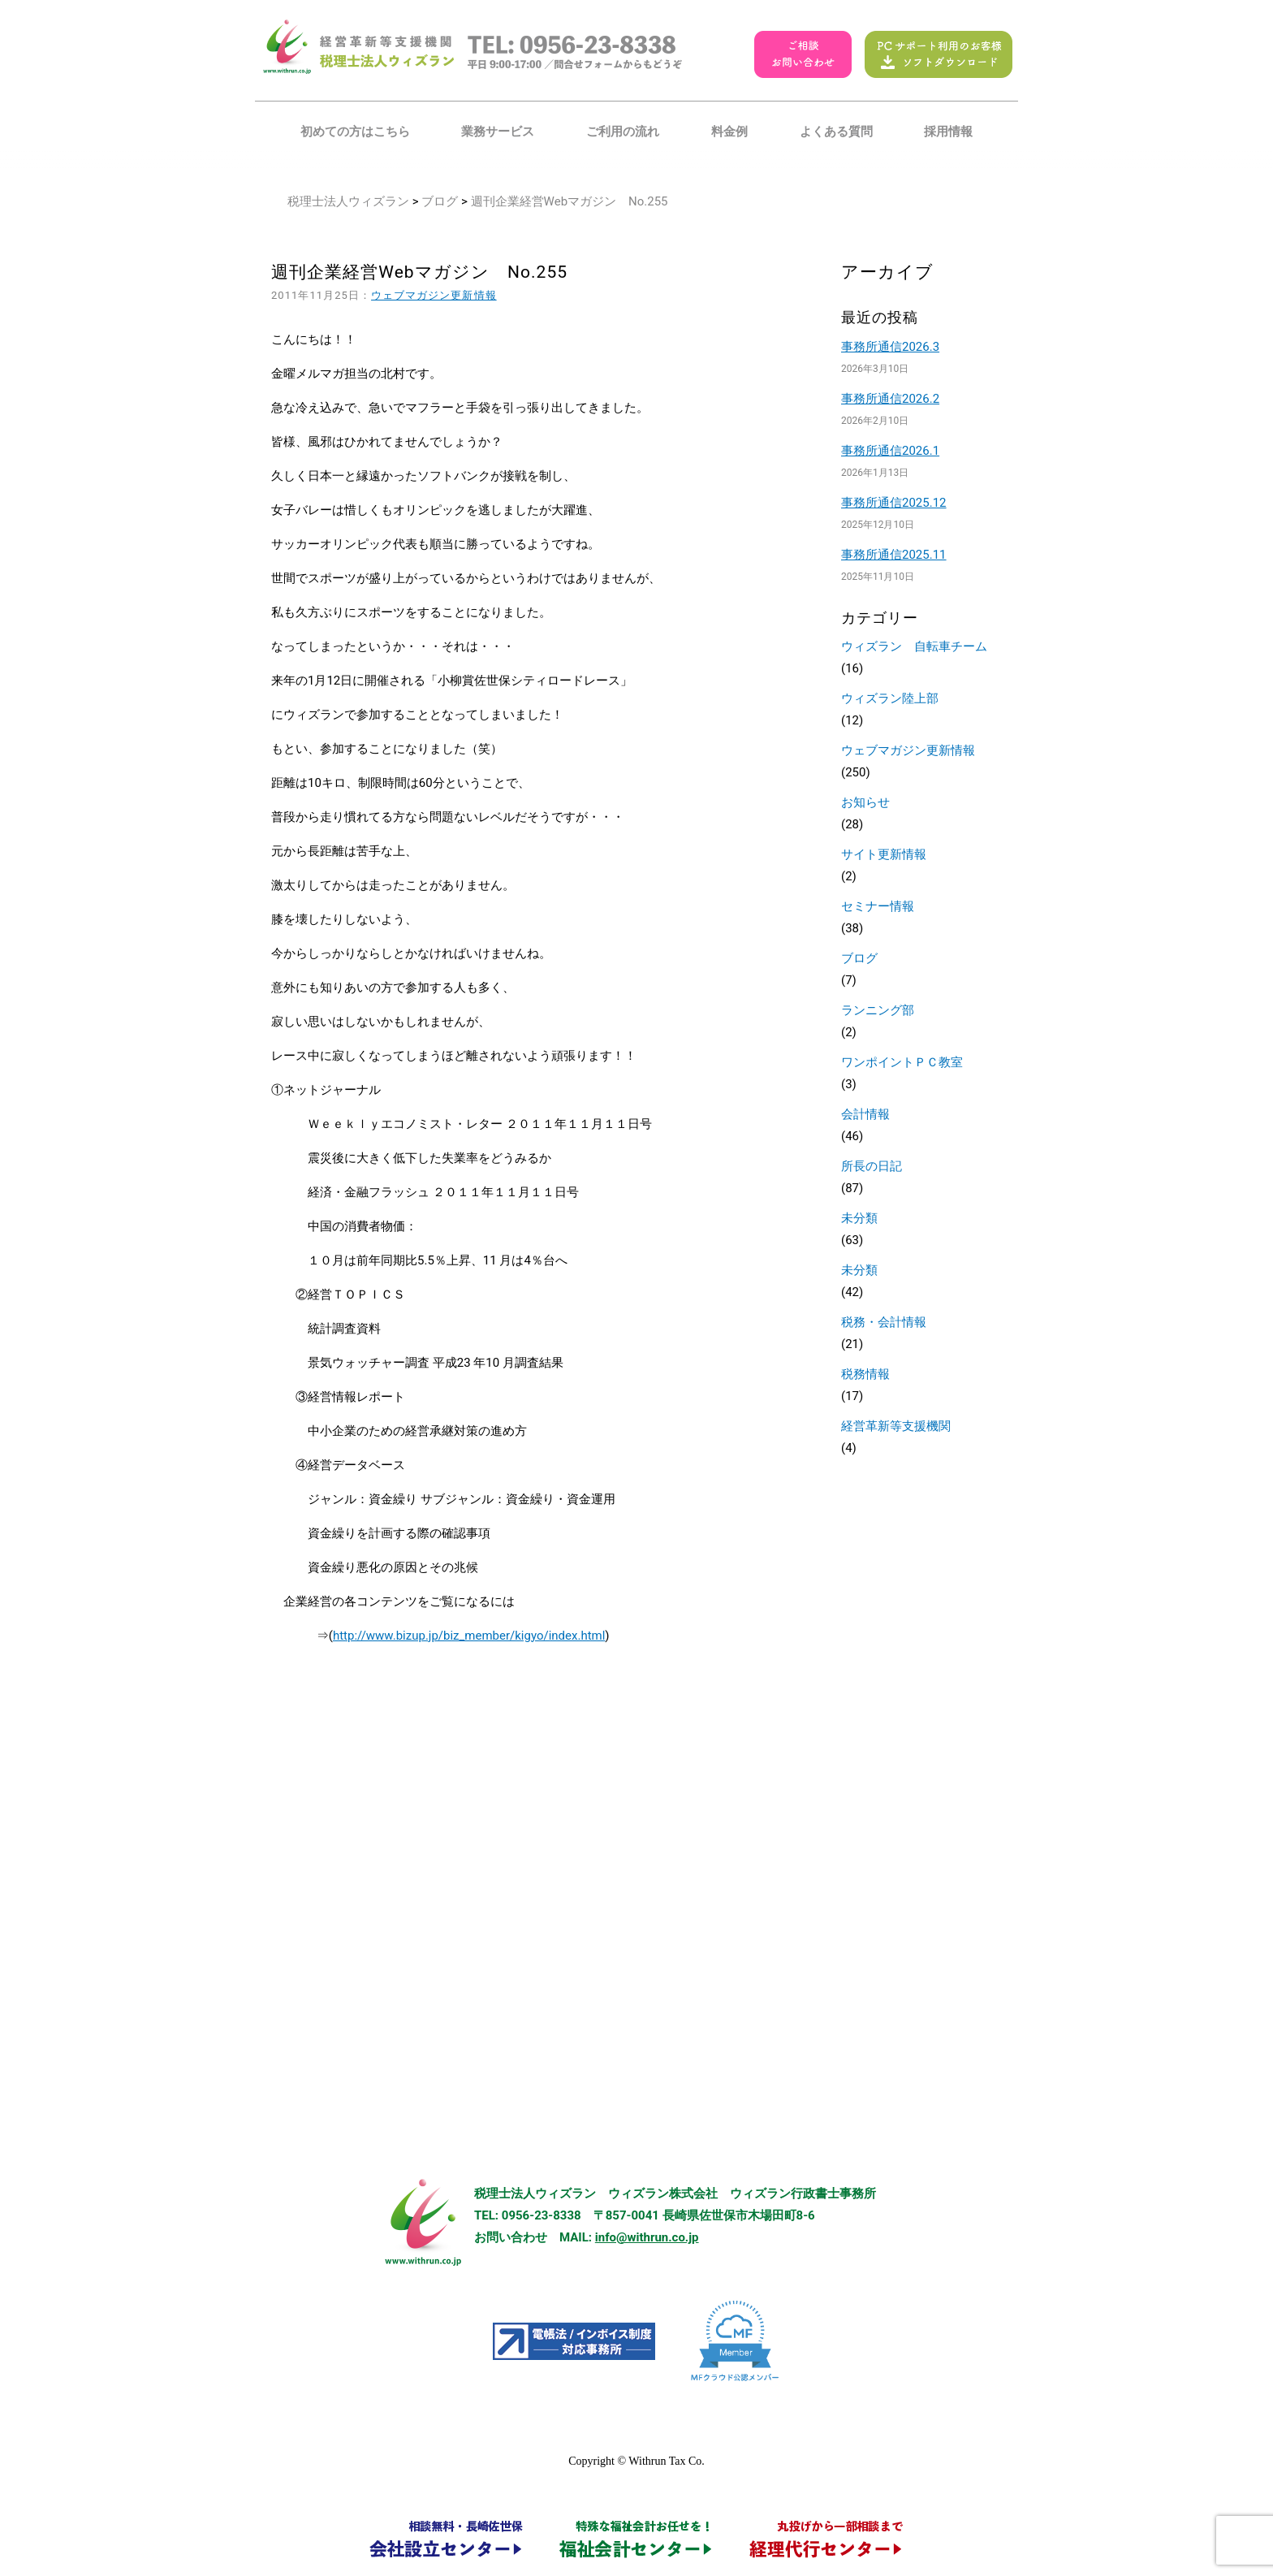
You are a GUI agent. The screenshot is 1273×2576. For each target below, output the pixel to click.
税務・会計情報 (883, 1322)
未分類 (859, 1218)
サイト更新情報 (883, 854)
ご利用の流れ (622, 131)
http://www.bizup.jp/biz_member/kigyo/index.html (469, 1635)
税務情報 (865, 1374)
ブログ (439, 201)
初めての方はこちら (355, 131)
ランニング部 (877, 1010)
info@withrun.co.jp (647, 2237)
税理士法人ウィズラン (348, 201)
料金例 (729, 131)
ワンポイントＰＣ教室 (902, 1062)
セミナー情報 (877, 906)
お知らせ (865, 802)
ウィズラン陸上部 (890, 698)
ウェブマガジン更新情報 (434, 295)
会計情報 (865, 1114)
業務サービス (497, 131)
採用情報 (948, 131)
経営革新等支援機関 (896, 1426)
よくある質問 (836, 131)
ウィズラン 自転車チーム (914, 646)
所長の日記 (871, 1166)
